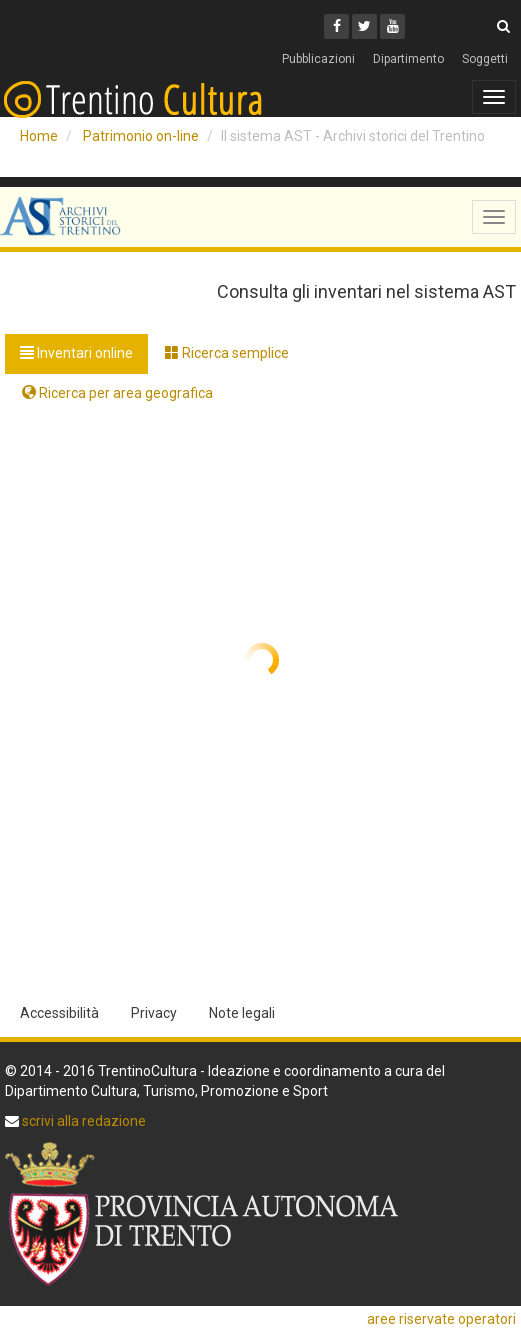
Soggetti (485, 59)
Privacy (154, 1013)
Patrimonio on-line (141, 136)
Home (39, 136)
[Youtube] (392, 26)
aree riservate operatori (441, 1319)
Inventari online (76, 353)
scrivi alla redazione (82, 1121)
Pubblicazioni (318, 59)
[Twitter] (364, 26)
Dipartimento (408, 59)
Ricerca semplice (227, 353)
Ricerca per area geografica (117, 393)
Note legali (242, 1013)
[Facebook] (336, 26)
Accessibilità (59, 1013)
